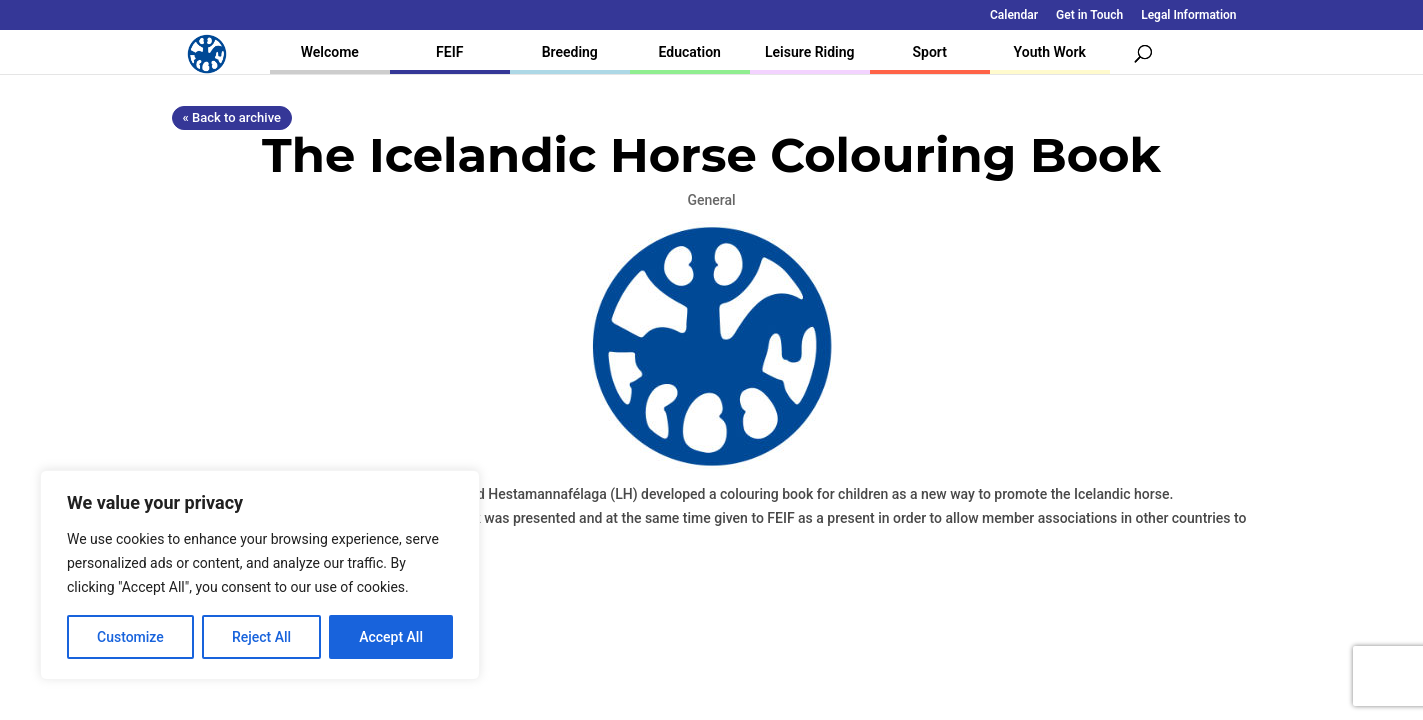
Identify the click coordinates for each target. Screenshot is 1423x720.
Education (690, 52)
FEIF (449, 52)
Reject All (261, 637)
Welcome (330, 52)
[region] (260, 575)
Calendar (1014, 15)
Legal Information (1188, 15)
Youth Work (1050, 52)
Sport (930, 52)
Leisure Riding (810, 52)
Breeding (570, 52)
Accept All (391, 637)
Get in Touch (1089, 15)
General (711, 200)
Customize (130, 637)
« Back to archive (232, 117)
